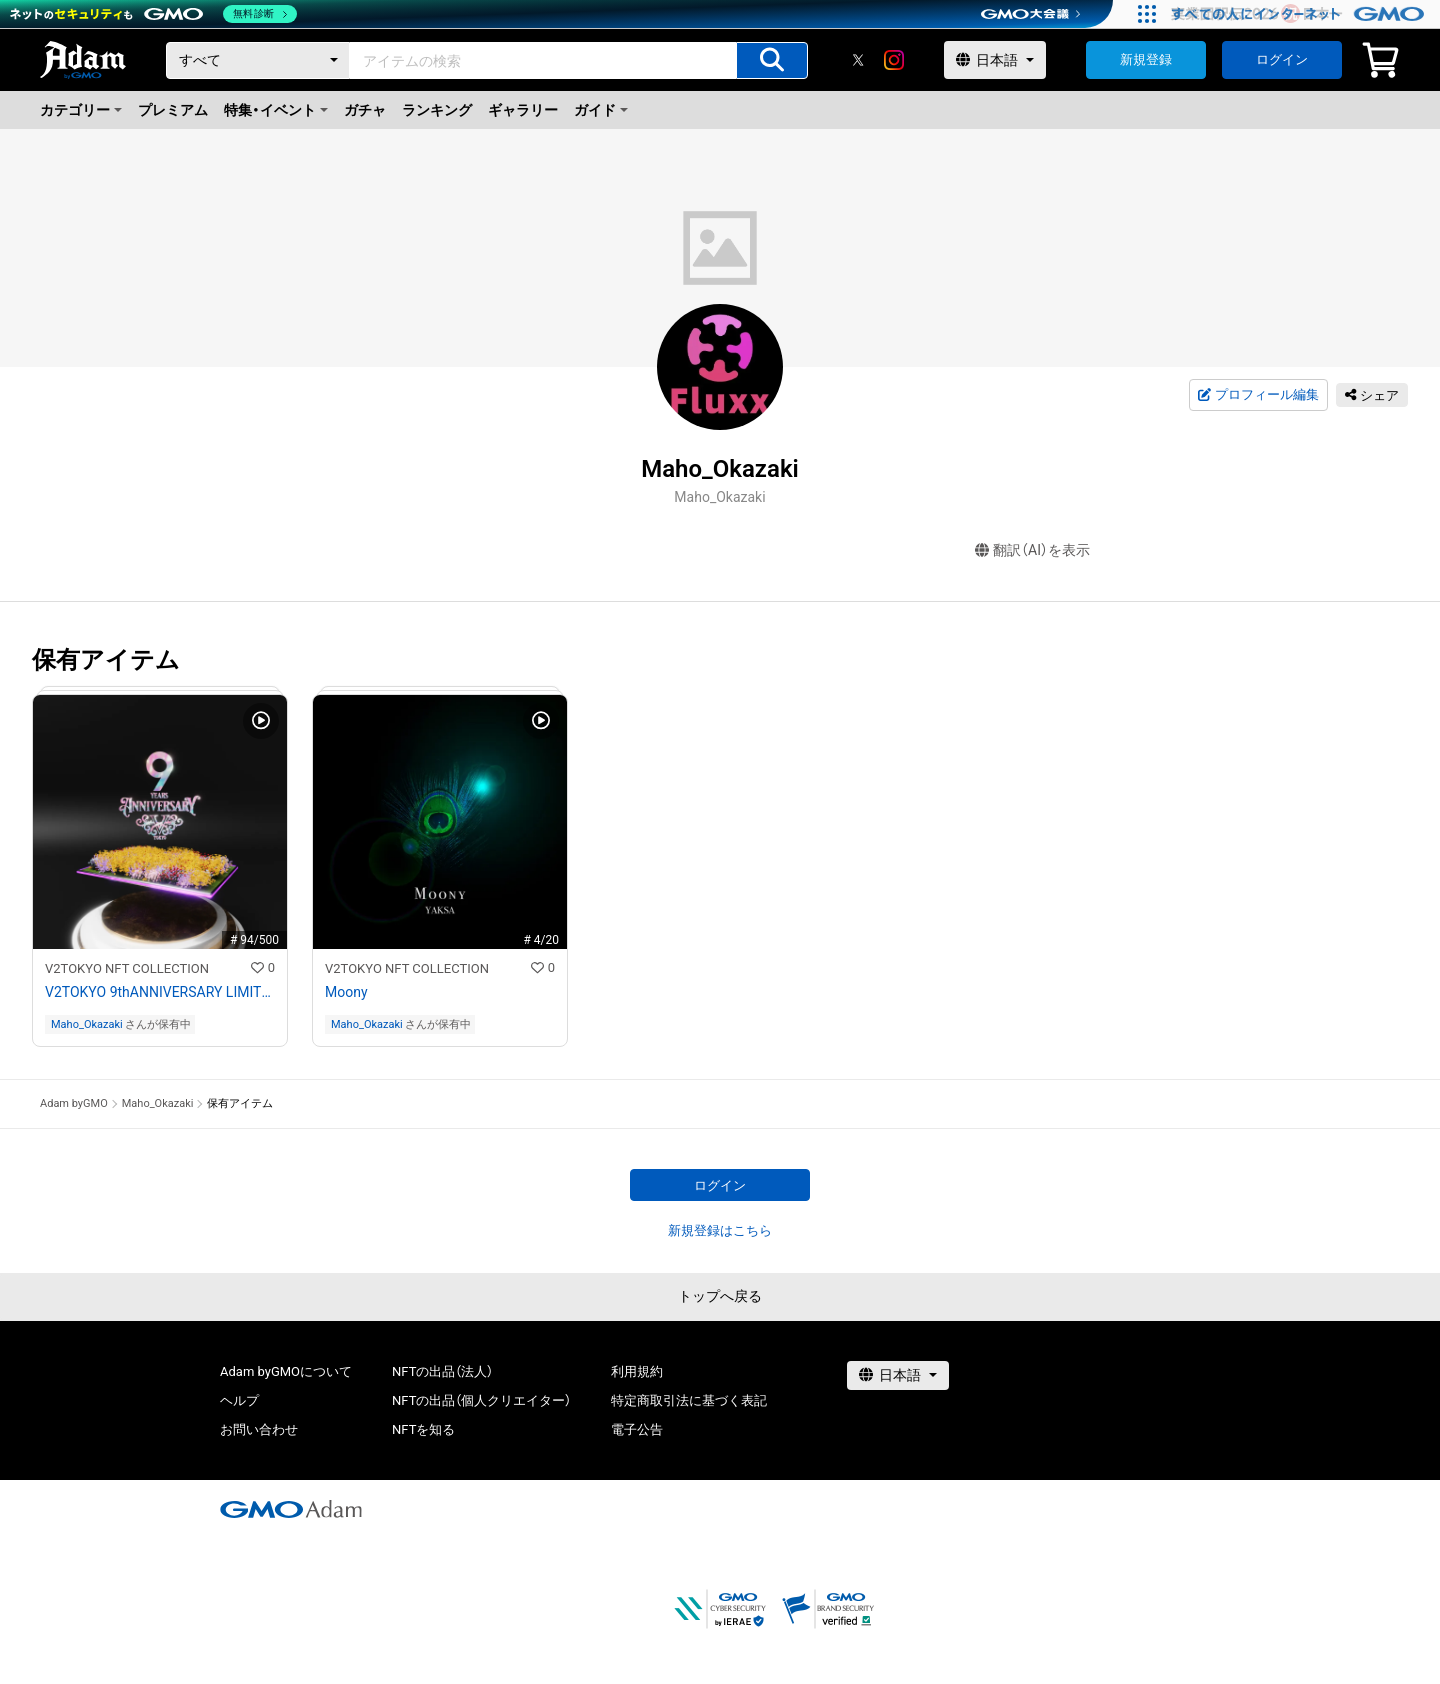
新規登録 (1146, 59)
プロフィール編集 (1258, 395)
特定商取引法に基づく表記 (689, 1400)
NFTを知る (423, 1429)
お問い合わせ (259, 1429)
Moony (346, 992)
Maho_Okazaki (87, 1024)
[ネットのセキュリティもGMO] (153, 14)
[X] (858, 60)
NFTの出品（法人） (442, 1371)
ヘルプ (239, 1400)
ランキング (437, 110)
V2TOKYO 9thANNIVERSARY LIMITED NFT (160, 992)
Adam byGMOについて (286, 1371)
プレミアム (173, 110)
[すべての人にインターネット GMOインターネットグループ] (1300, 14)
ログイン (1282, 59)
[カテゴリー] (258, 60)
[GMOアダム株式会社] (291, 1509)
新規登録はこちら (720, 1230)
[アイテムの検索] (772, 60)
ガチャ (365, 110)
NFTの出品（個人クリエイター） (481, 1400)
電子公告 (637, 1429)
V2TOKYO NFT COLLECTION (127, 968)
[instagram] (894, 60)
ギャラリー (523, 110)
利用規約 (637, 1371)
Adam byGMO (74, 1103)
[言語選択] (995, 60)
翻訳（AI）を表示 (1032, 550)
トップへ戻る (720, 1296)
